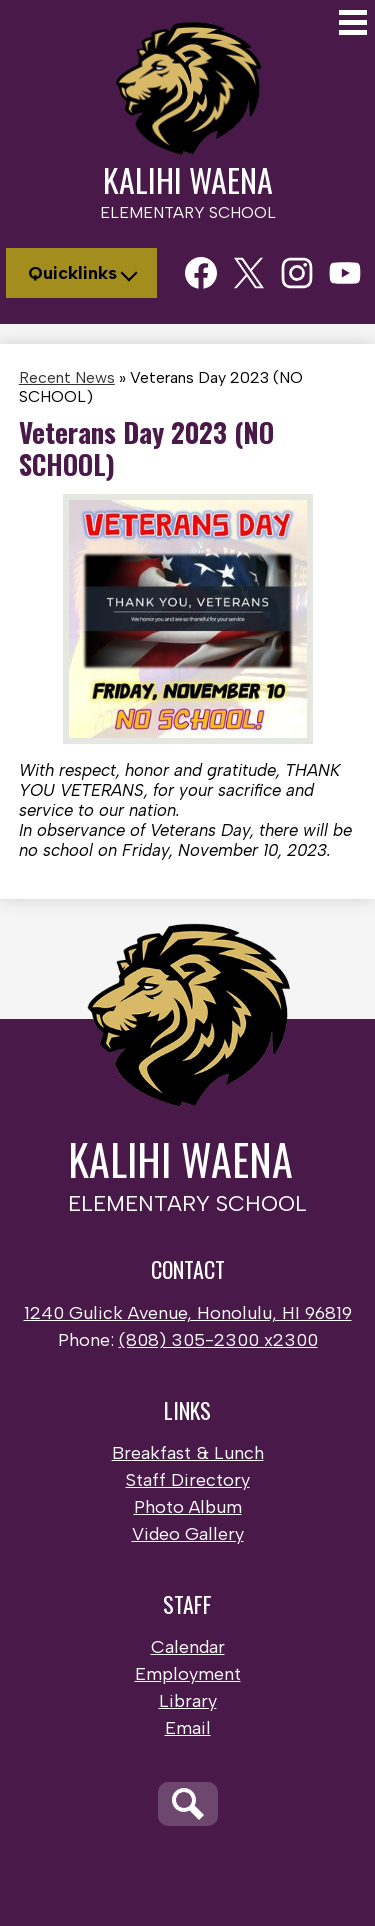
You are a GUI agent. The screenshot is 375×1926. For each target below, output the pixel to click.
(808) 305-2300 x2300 (218, 1340)
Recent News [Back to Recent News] (67, 377)
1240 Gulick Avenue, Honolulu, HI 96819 (188, 1313)
